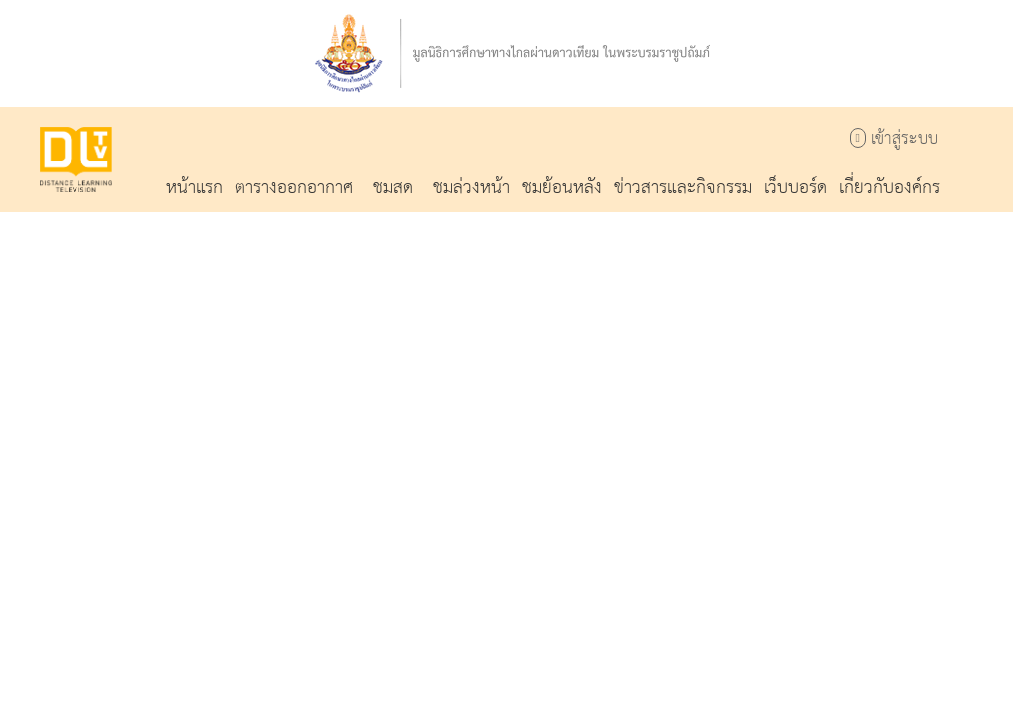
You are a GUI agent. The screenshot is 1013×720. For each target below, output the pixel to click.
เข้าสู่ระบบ (894, 139)
